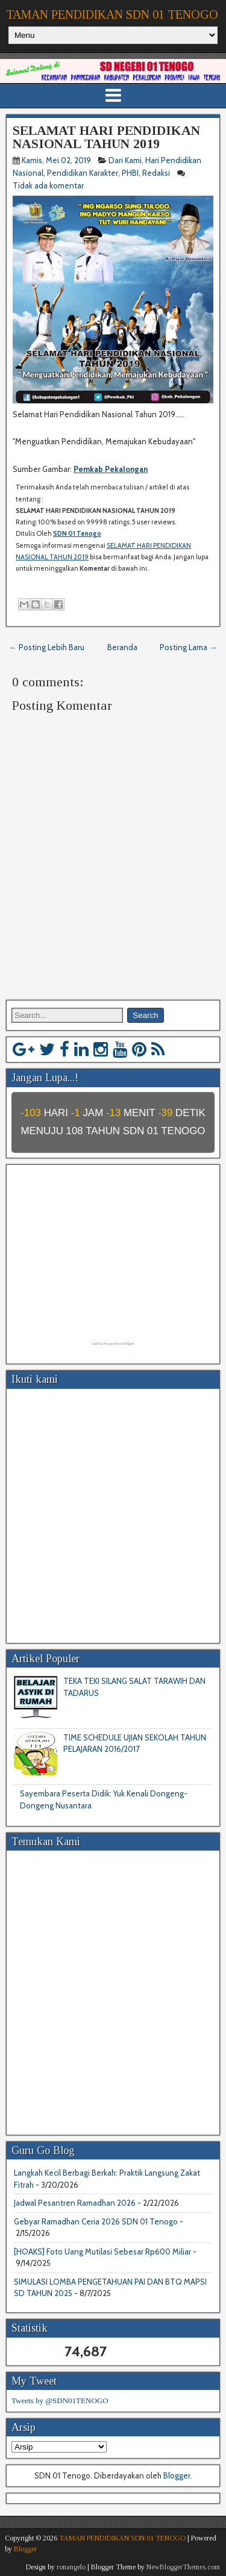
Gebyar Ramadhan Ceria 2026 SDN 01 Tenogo (96, 2221)
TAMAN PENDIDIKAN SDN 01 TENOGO (112, 14)
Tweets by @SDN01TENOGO (59, 2400)
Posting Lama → (188, 647)
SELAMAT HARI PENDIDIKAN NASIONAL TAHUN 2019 (106, 137)
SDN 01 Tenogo (77, 533)
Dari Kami (125, 160)
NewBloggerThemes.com (183, 2567)
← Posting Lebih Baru (46, 647)
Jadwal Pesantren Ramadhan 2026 (75, 2203)
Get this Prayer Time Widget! (113, 1343)
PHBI (130, 173)
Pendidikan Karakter (82, 173)
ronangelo (71, 2567)
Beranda (122, 647)
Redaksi (156, 173)
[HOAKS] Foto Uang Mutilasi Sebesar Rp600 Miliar (102, 2251)
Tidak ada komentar (49, 185)
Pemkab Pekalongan (111, 469)
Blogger (176, 2475)
